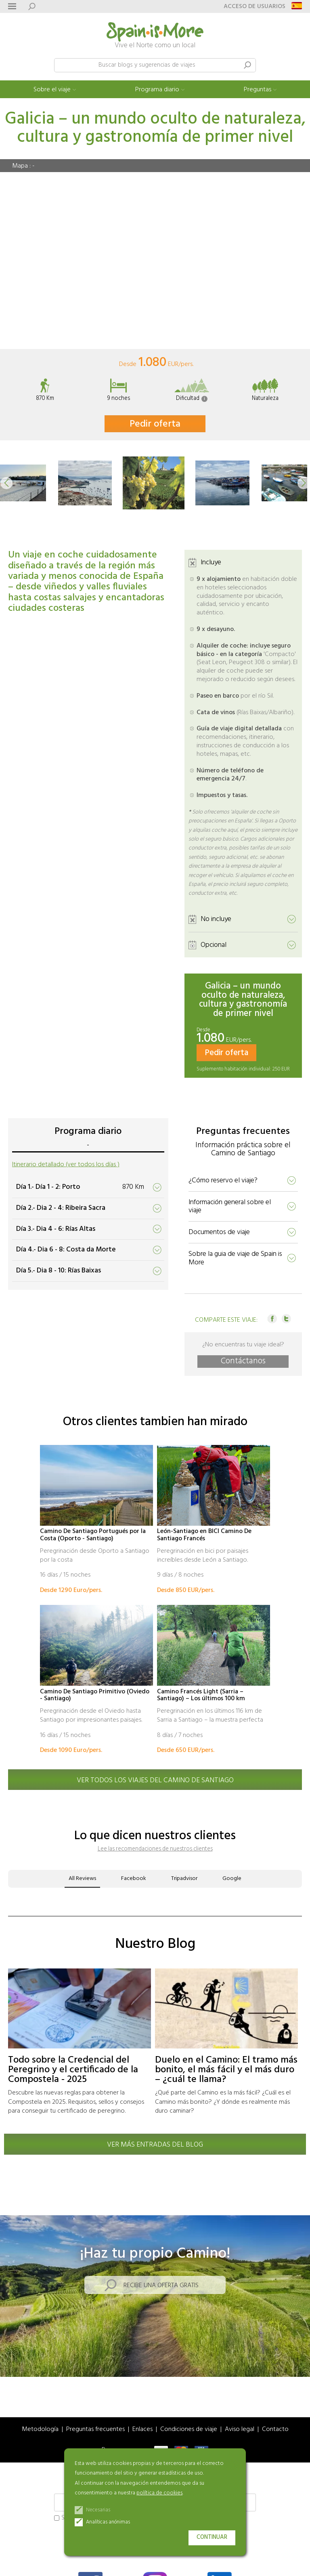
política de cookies (159, 2493)
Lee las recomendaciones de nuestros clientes (155, 1849)
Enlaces (142, 2429)
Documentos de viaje (219, 1232)
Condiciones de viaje (188, 2429)
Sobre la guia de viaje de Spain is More (235, 1258)
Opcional (213, 945)
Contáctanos (243, 1361)
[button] (6, 483)
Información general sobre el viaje (230, 1206)
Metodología (40, 2429)
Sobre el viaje (52, 90)
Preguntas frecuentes (95, 2429)
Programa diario (157, 90)
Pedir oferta (155, 424)
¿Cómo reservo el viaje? (223, 1180)
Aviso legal (239, 2429)
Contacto (275, 2429)
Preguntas (257, 90)
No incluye (216, 919)
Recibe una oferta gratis (161, 2285)
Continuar (212, 2537)
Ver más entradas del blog (155, 2145)
